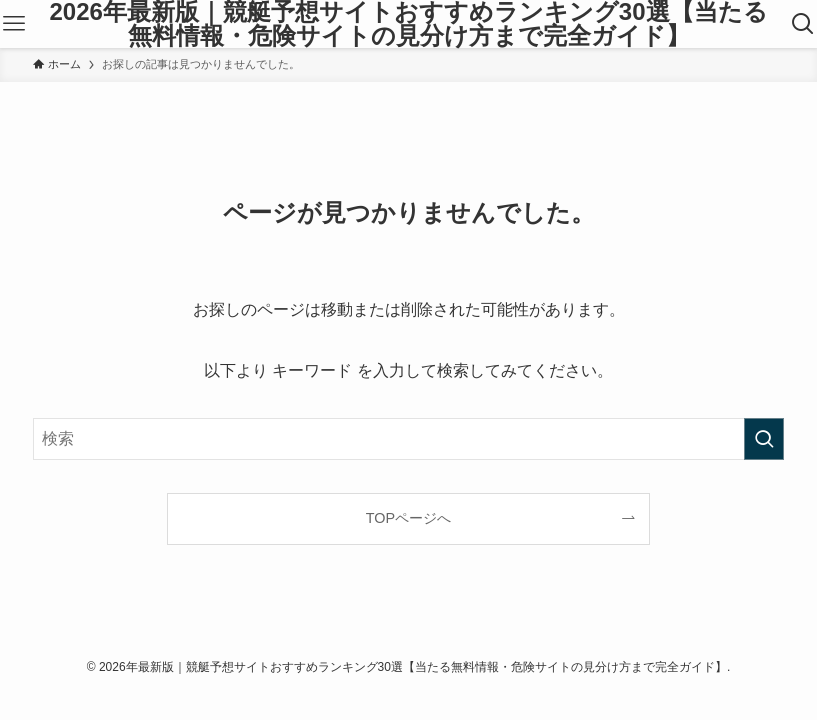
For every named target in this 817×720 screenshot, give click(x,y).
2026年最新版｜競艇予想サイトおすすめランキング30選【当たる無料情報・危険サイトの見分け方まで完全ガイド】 (408, 24)
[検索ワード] (409, 439)
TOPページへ (408, 518)
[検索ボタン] (803, 24)
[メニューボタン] (13, 24)
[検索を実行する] (764, 439)
